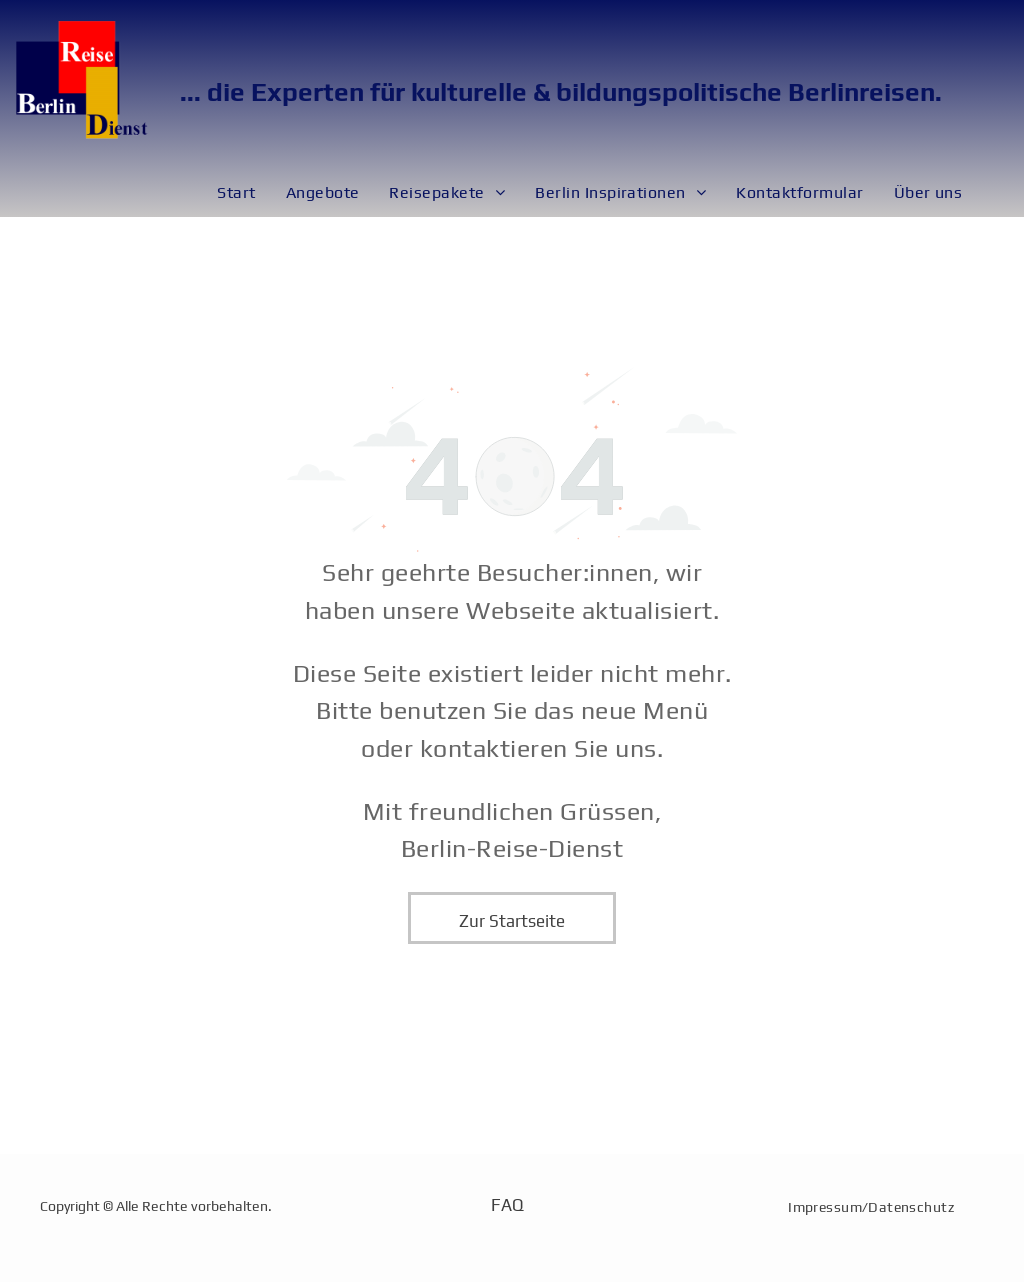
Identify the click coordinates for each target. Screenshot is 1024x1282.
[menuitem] (236, 193)
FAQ (507, 1205)
